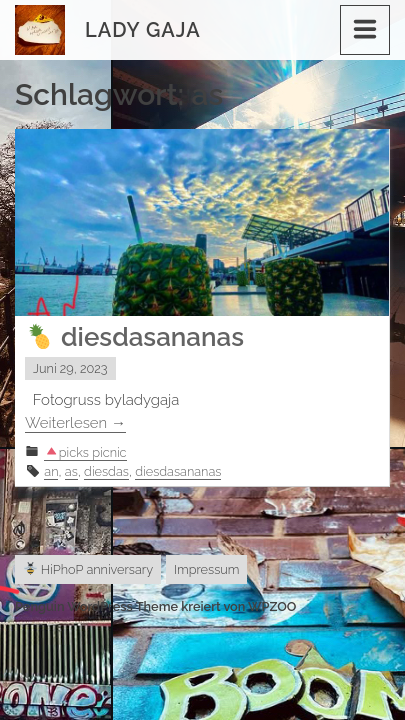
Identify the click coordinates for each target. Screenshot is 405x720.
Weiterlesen (75, 423)
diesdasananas (135, 337)
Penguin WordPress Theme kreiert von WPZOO (155, 606)
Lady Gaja (143, 30)
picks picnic (85, 452)
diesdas (106, 471)
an (51, 471)
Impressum (206, 569)
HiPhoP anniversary (88, 569)
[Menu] (365, 30)
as (71, 471)
